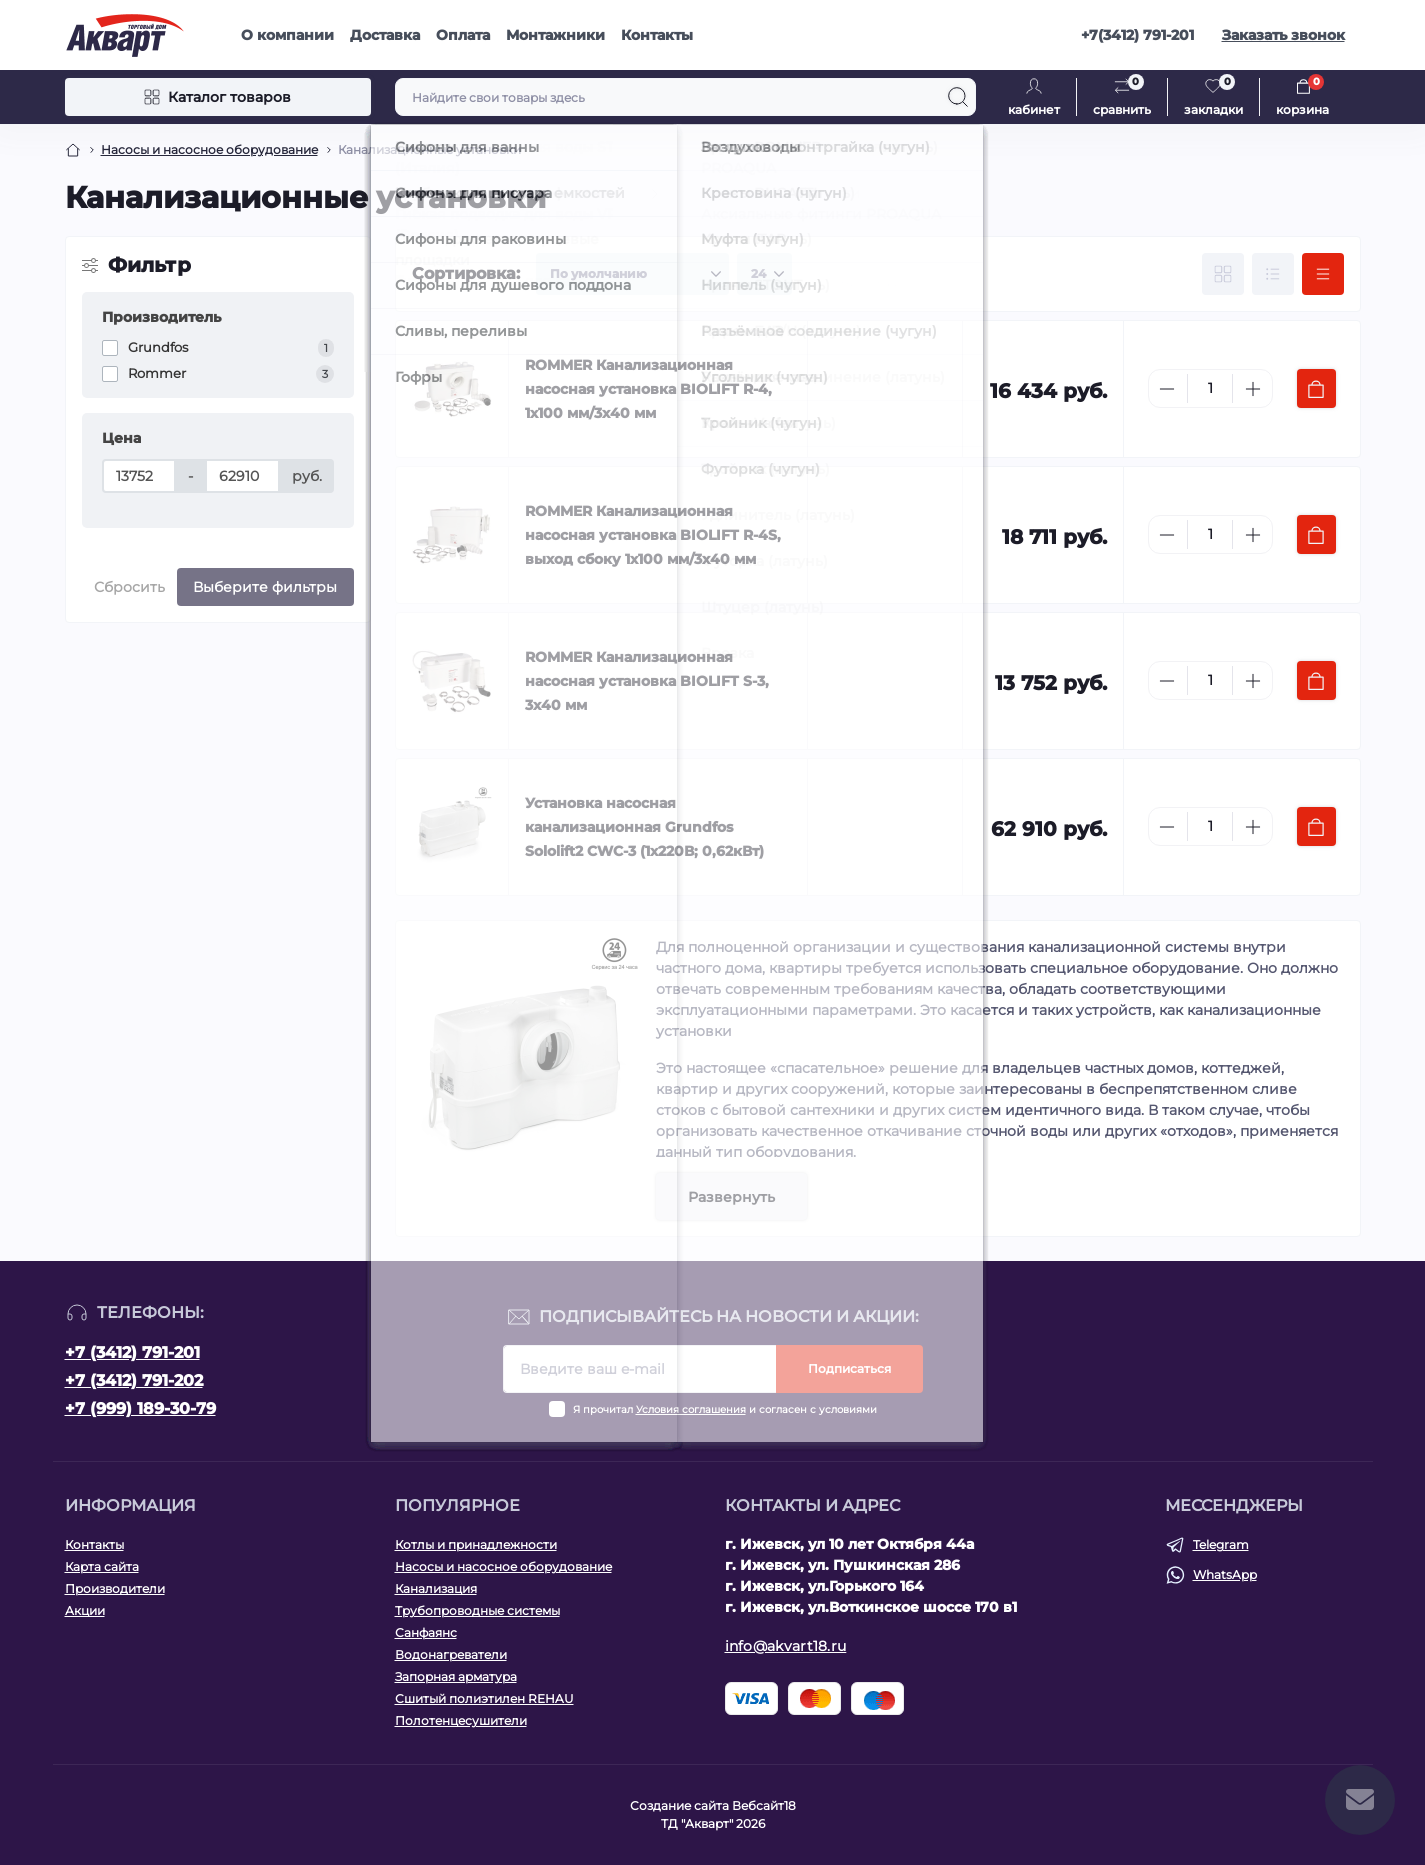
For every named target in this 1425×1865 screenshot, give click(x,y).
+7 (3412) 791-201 (132, 1352)
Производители (115, 1588)
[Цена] (139, 476)
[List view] (1273, 274)
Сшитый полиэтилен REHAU (484, 1698)
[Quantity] (1210, 388)
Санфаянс (426, 1632)
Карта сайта (102, 1566)
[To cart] (1316, 388)
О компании (287, 35)
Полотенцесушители (461, 1720)
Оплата (463, 35)
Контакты (657, 35)
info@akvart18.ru (786, 1646)
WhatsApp (1225, 1574)
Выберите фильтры (265, 587)
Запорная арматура (456, 1676)
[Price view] (1323, 274)
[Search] (958, 97)
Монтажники (555, 35)
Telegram (1221, 1544)
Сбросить (129, 587)
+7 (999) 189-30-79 (140, 1408)
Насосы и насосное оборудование (209, 149)
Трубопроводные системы (477, 1610)
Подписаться (849, 1368)
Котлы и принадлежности (476, 1544)
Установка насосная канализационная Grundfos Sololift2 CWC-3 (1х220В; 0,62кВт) (644, 827)
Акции (85, 1610)
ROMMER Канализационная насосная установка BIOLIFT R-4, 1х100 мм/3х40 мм (648, 389)
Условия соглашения (691, 1409)
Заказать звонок (1283, 35)
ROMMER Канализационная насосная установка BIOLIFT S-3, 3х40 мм (647, 681)
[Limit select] (764, 274)
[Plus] (1253, 389)
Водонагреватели (451, 1654)
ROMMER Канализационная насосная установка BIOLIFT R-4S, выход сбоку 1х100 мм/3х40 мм (653, 535)
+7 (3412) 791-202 (134, 1380)
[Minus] (1167, 389)
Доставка (385, 35)
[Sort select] (632, 274)
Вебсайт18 (764, 1805)
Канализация (436, 1588)
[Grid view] (1223, 274)
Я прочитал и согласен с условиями (725, 1409)
